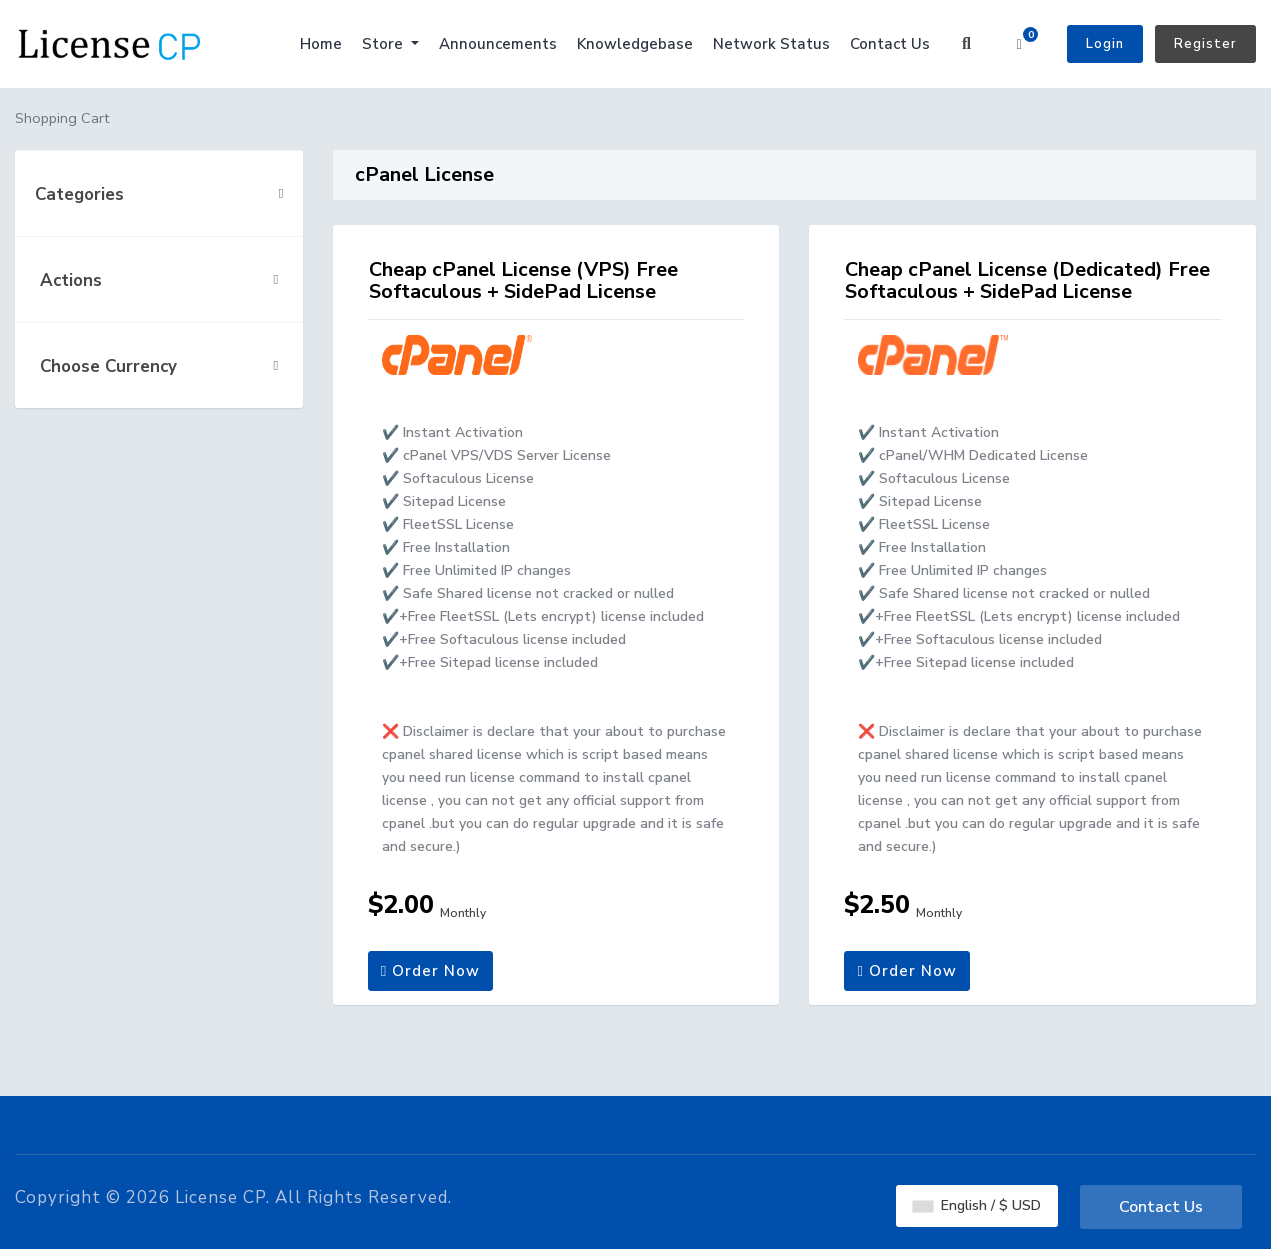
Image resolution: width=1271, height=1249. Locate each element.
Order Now (430, 971)
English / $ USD (977, 1205)
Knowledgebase (635, 44)
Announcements (498, 44)
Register (1205, 44)
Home (321, 44)
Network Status (771, 44)
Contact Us (890, 44)
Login (1105, 44)
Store (384, 44)
